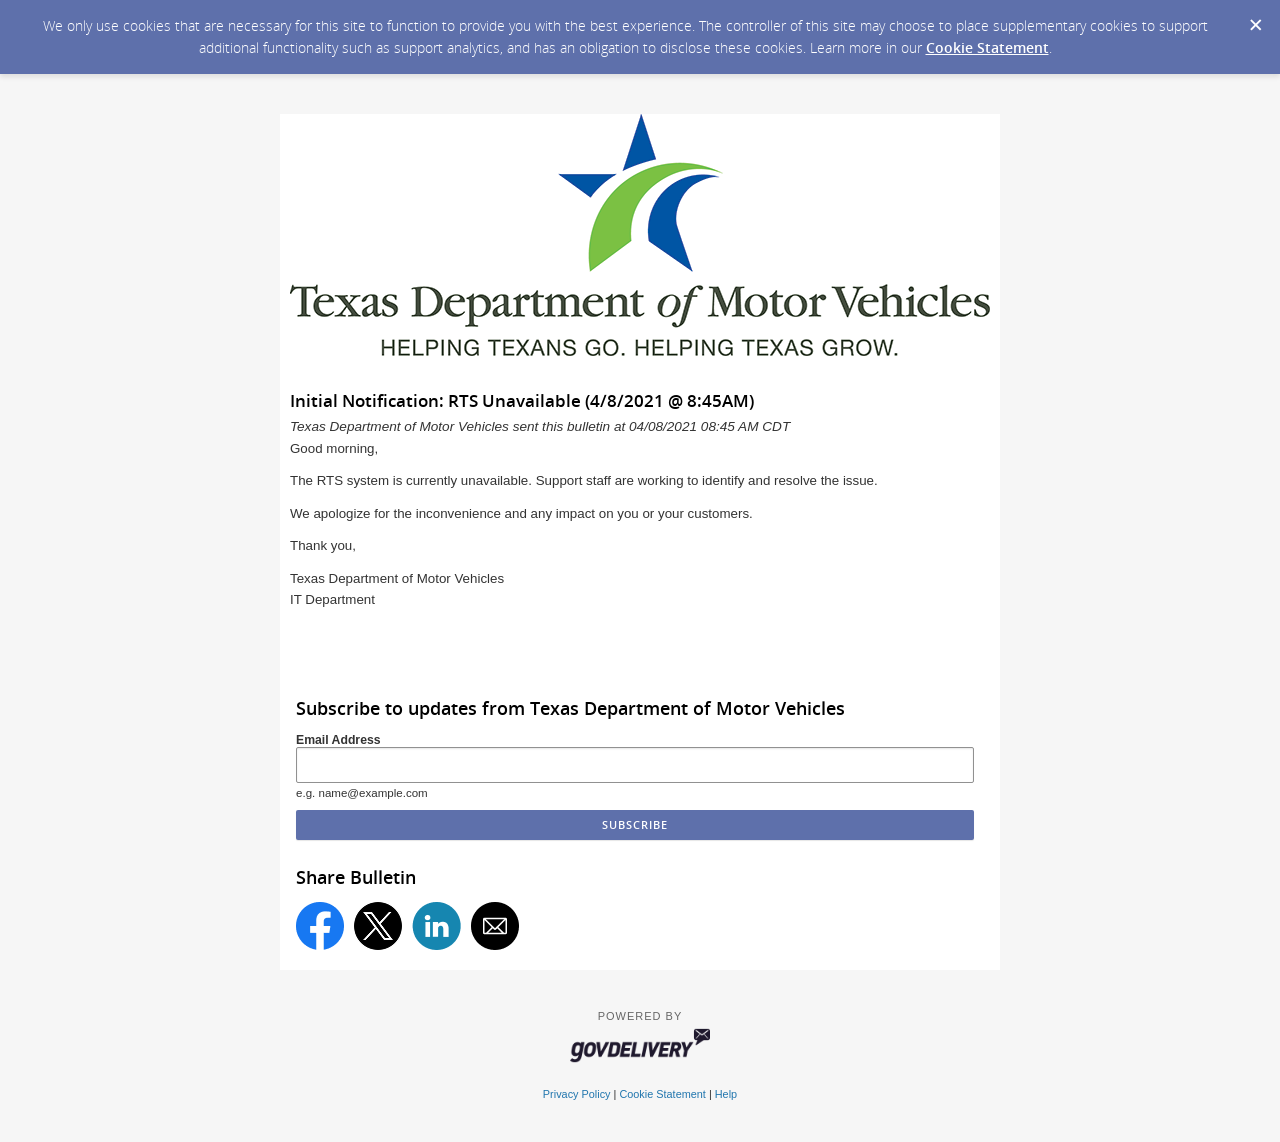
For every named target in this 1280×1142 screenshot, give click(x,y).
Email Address (338, 740)
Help (726, 1094)
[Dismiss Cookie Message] (1255, 19)
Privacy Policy (577, 1094)
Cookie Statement (987, 47)
